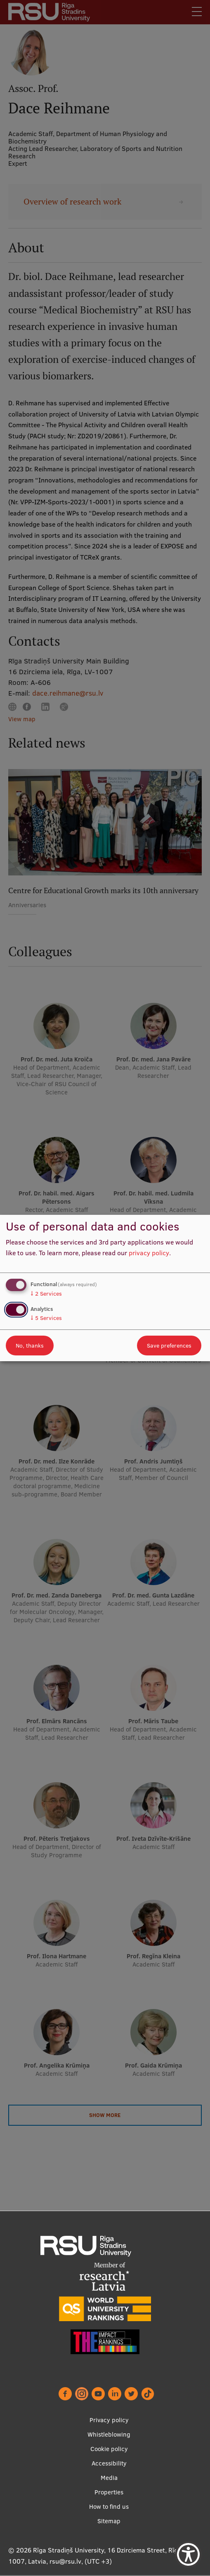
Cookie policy (109, 2448)
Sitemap (108, 2521)
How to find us (109, 2506)
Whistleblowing (108, 2434)
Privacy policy (109, 2420)
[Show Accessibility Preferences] (188, 2554)
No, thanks (30, 1345)
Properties (108, 2492)
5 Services (46, 1318)
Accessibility (109, 2463)
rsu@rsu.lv (65, 2561)
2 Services (46, 1293)
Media (109, 2477)
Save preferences (169, 1345)
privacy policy (149, 1252)
